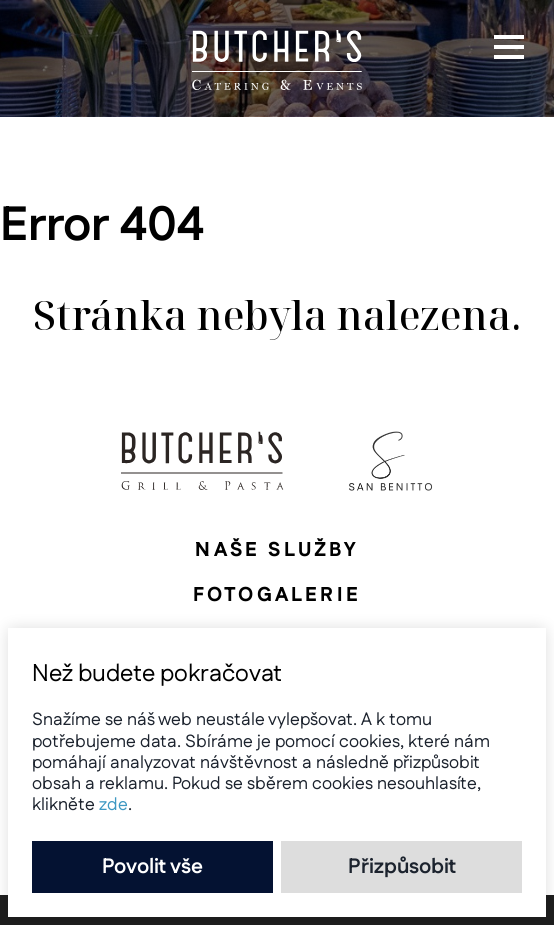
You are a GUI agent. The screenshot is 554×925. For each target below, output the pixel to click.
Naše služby (276, 550)
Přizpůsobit (402, 867)
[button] (509, 47)
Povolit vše (152, 867)
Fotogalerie (277, 595)
